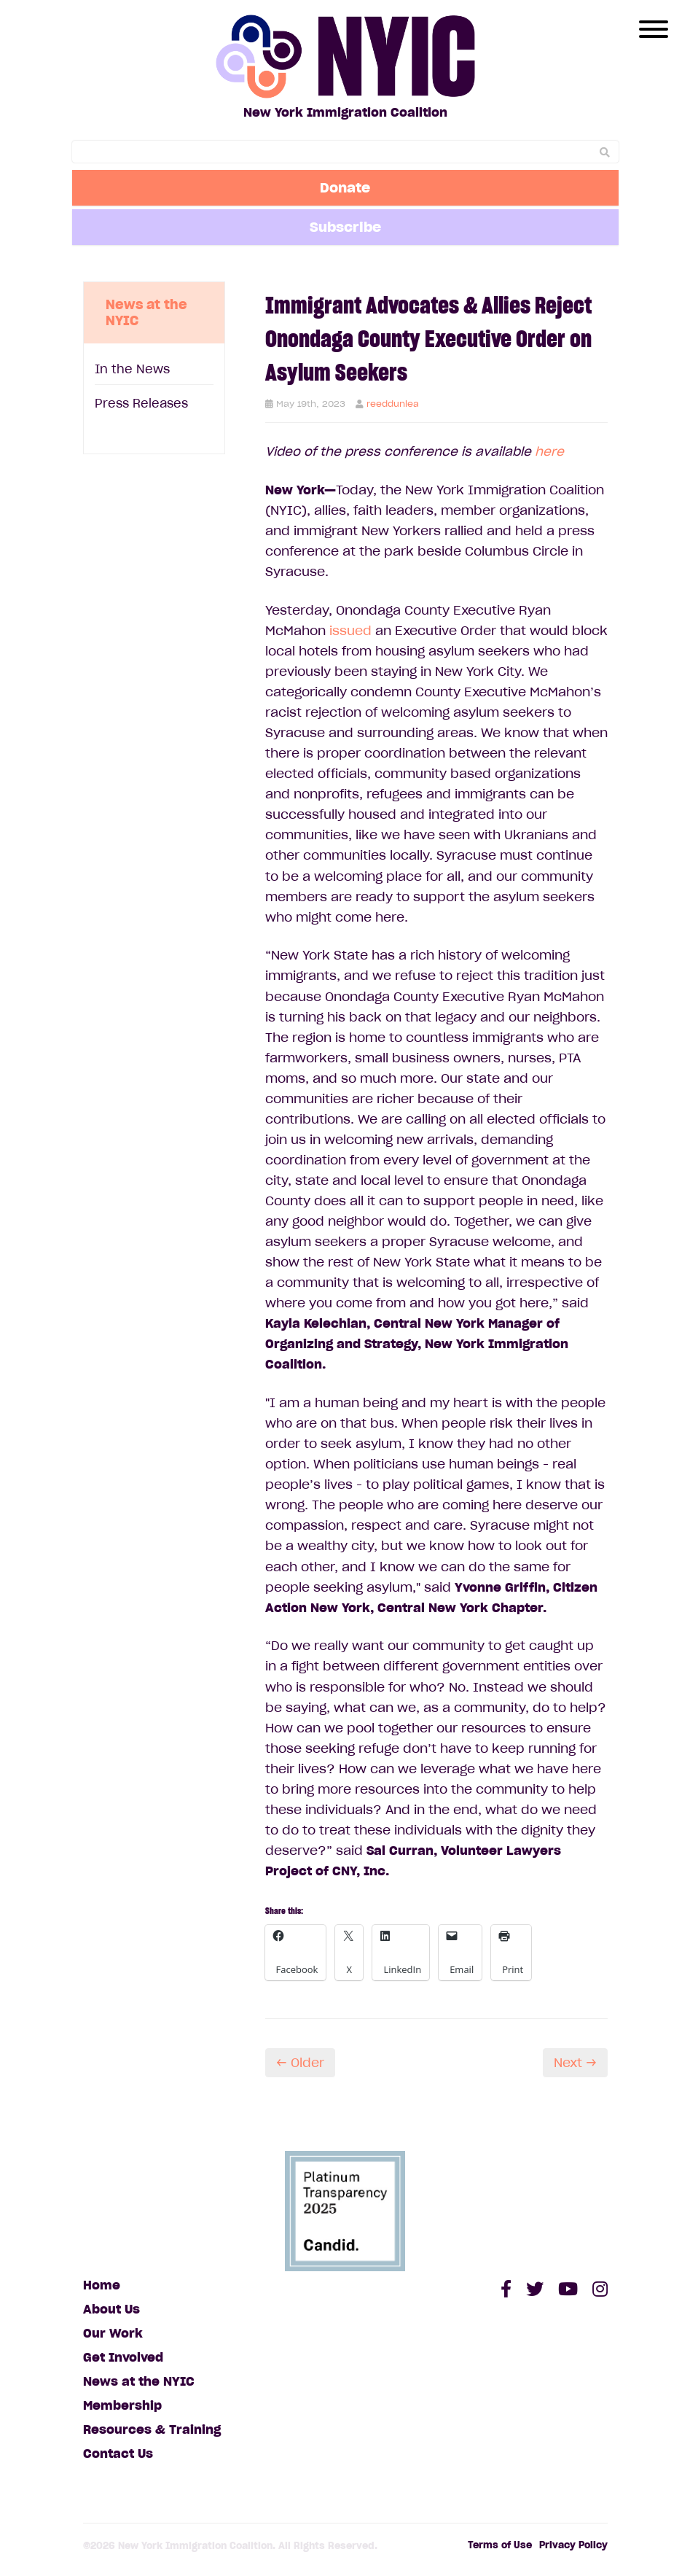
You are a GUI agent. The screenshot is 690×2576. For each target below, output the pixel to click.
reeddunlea (392, 403)
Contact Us (118, 2453)
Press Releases (141, 403)
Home (101, 2285)
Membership (122, 2405)
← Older (300, 2063)
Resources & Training (152, 2429)
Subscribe (345, 227)
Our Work (113, 2333)
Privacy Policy (573, 2545)
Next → (575, 2063)
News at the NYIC (139, 2381)
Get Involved (123, 2357)
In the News (132, 369)
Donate (345, 187)
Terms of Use (500, 2545)
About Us (111, 2309)
